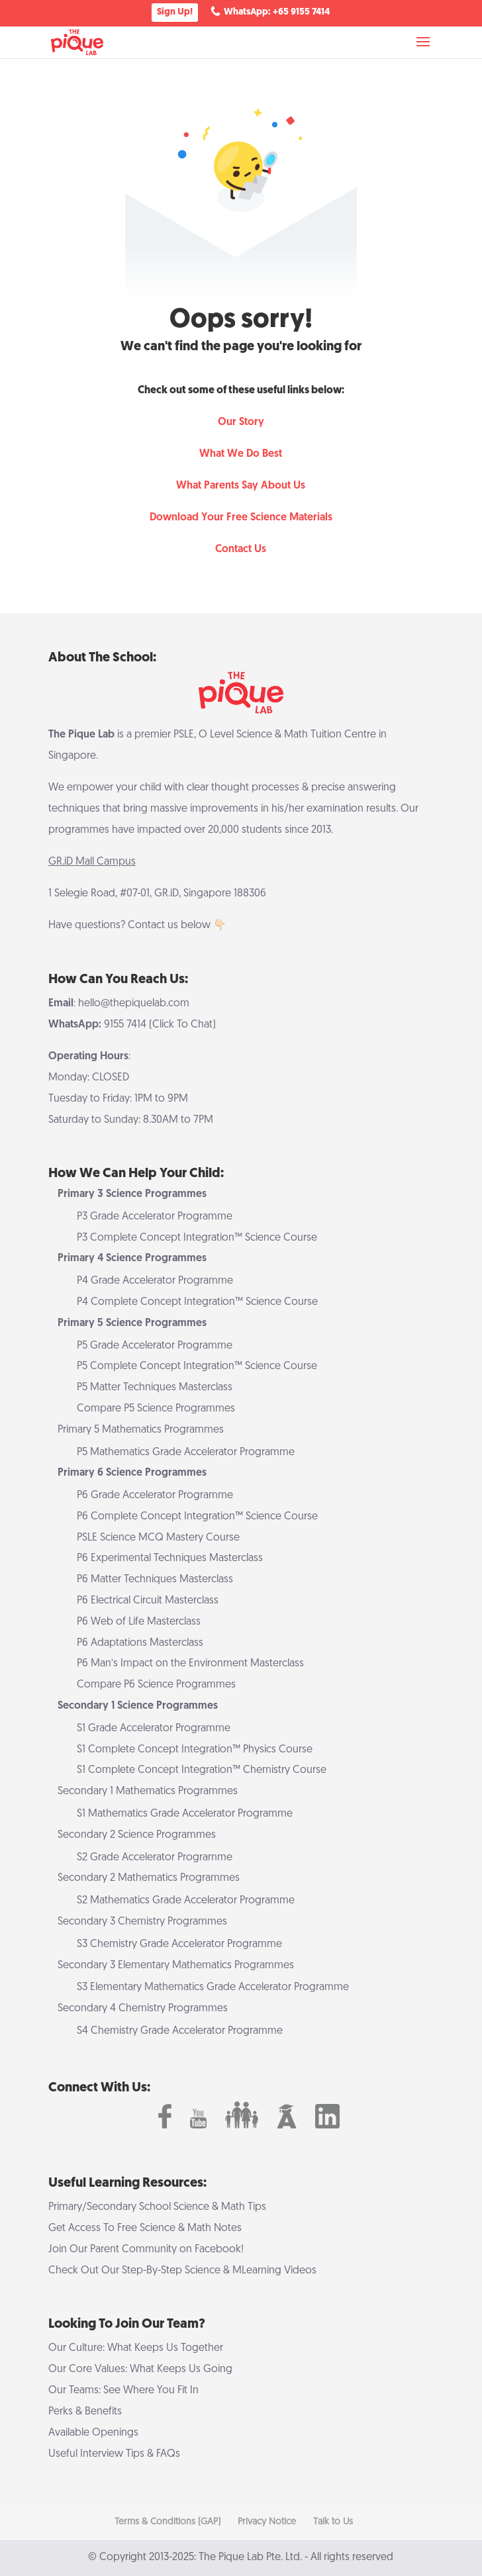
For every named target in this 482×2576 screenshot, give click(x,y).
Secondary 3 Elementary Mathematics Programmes (176, 1965)
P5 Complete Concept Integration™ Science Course (197, 1366)
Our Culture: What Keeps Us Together (135, 2348)
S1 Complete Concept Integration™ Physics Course (195, 1749)
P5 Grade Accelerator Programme (154, 1346)
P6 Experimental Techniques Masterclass (170, 1558)
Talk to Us (333, 2522)
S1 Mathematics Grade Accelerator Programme (185, 1814)
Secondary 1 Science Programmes (138, 1706)
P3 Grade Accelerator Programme (154, 1217)
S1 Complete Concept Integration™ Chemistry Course (201, 1770)
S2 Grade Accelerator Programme (154, 1857)
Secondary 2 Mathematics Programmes (149, 1878)
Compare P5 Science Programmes (156, 1409)
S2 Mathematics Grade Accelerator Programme (186, 1900)
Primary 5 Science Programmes (132, 1323)
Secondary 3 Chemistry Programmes (142, 1922)
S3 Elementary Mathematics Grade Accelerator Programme (213, 1987)
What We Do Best (240, 454)
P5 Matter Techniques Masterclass (154, 1387)
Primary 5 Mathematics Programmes (141, 1430)
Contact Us (240, 549)
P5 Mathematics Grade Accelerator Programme (186, 1452)
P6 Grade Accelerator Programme (155, 1495)
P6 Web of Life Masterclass (139, 1622)
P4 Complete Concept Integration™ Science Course (197, 1302)
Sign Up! (175, 12)
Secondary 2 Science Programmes (137, 1835)
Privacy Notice (267, 2522)
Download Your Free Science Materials (241, 517)
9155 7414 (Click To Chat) (160, 1025)
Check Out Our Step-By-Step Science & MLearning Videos (182, 2271)
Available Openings (93, 2433)
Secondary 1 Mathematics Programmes (148, 1791)
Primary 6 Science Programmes (132, 1473)
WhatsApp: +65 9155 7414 (277, 12)
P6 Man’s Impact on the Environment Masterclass (190, 1663)
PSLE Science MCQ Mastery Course (158, 1538)
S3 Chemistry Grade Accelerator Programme (179, 1944)
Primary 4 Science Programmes (132, 1258)
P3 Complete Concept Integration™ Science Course (197, 1238)
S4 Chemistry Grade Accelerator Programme (180, 2031)
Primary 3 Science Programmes (132, 1194)
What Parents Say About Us (240, 486)
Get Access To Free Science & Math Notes (145, 2228)
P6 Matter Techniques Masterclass (155, 1579)
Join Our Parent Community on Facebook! (146, 2249)
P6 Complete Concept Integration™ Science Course (197, 1516)
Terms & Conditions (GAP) (167, 2522)
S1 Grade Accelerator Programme (153, 1728)
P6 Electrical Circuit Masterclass (147, 1601)
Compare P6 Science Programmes (156, 1685)
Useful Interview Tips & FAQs (114, 2454)
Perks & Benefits (85, 2412)
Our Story (241, 422)
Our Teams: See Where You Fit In (123, 2390)
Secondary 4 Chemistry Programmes (143, 2008)
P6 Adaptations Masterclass (140, 1643)
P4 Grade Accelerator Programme (155, 1281)
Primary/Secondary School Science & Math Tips (157, 2207)
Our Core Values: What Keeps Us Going (140, 2369)
